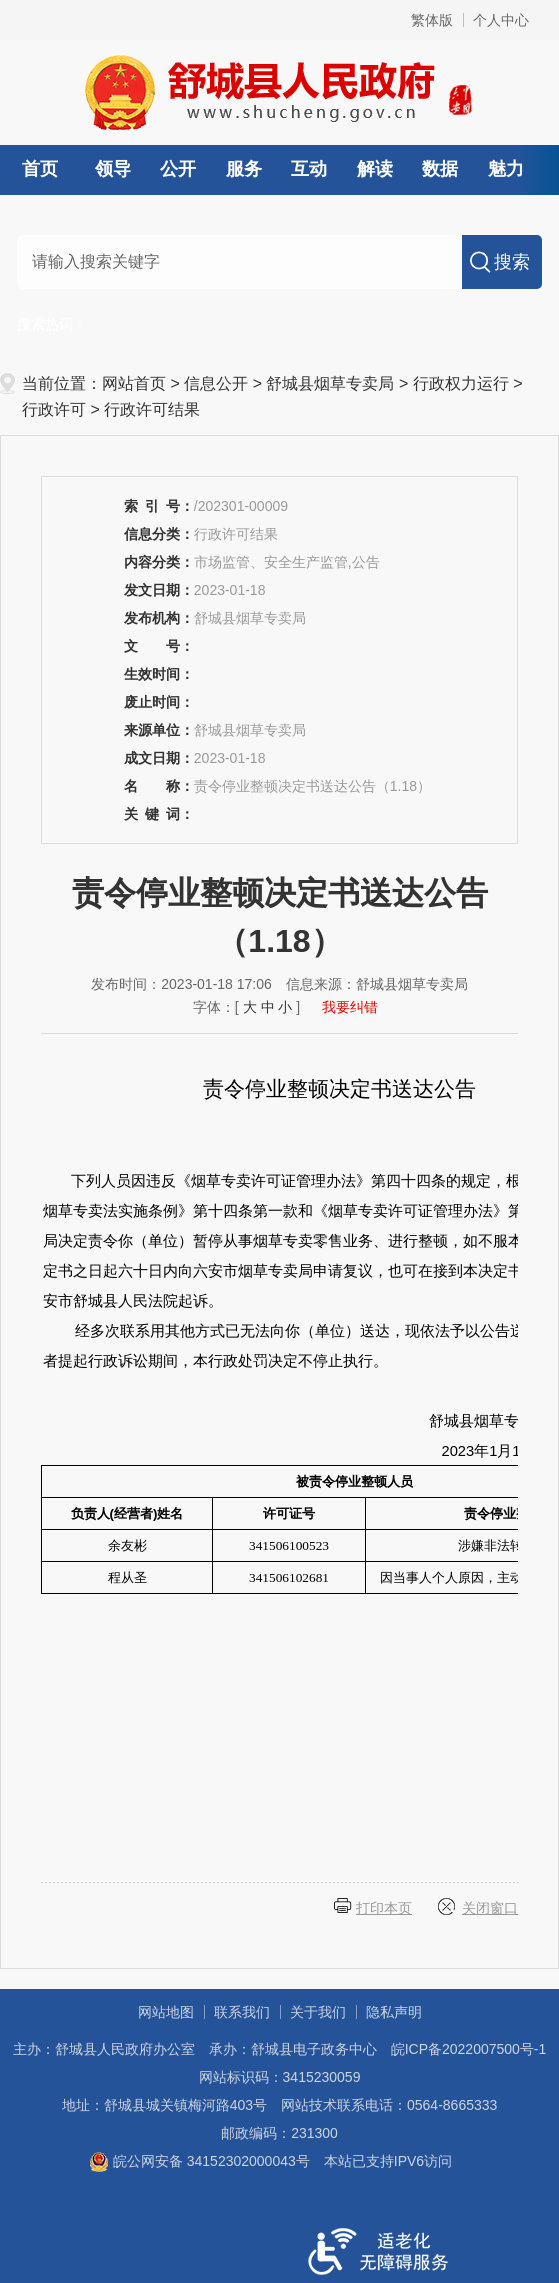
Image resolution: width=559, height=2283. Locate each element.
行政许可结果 (152, 409)
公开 (178, 169)
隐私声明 (394, 2012)
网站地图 (166, 2012)
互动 (309, 169)
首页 (40, 169)
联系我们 (242, 2012)
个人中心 (501, 20)
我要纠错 (350, 1007)
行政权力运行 (461, 383)
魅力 (506, 169)
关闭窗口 (490, 1908)
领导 (113, 169)
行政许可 (54, 409)
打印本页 (384, 1908)
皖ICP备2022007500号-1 (469, 2049)
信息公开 (216, 383)
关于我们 (318, 2012)
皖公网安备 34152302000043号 (199, 2161)
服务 (244, 169)
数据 (440, 169)
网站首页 (134, 383)
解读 (375, 169)
